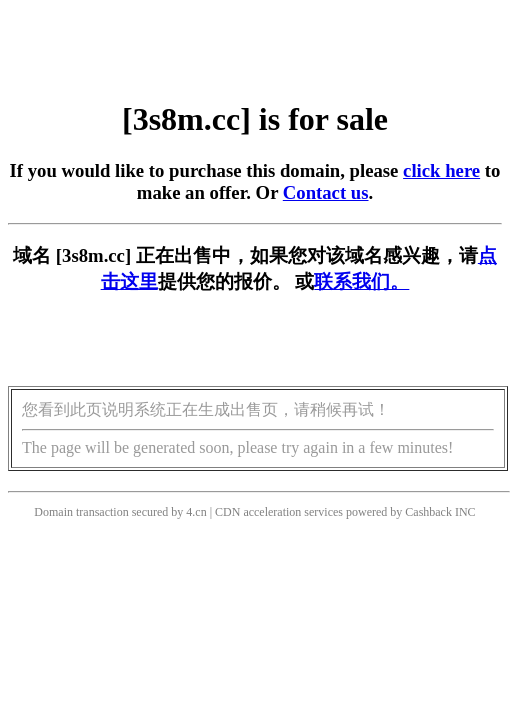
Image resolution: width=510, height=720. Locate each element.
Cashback (428, 512)
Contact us (326, 192)
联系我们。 (361, 281)
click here (441, 170)
